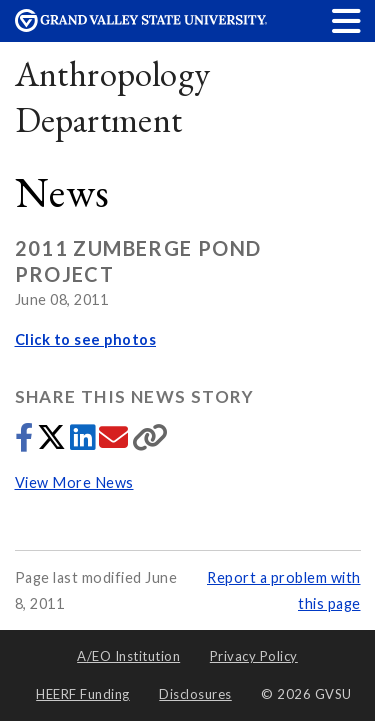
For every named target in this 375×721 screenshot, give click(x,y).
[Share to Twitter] (53, 442)
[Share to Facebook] (26, 442)
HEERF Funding (83, 694)
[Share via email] (115, 442)
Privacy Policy (254, 656)
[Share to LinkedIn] (84, 442)
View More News (74, 482)
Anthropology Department (113, 96)
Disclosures (195, 694)
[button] (347, 20)
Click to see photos (86, 339)
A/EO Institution (128, 656)
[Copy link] (150, 442)
